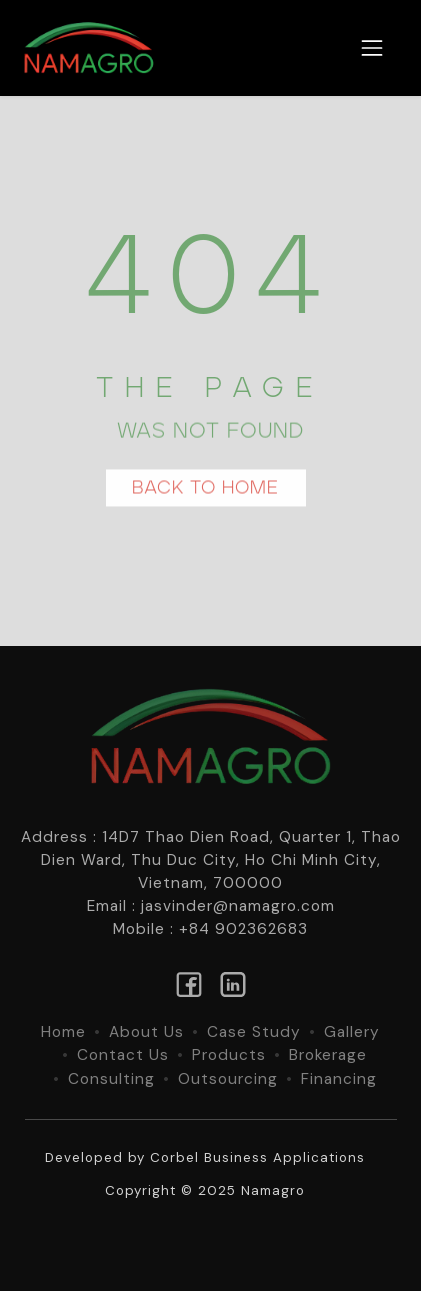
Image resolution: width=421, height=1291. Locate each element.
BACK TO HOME (205, 490)
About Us (146, 1032)
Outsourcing (228, 1079)
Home (63, 1032)
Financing (339, 1079)
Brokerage (328, 1055)
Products (229, 1055)
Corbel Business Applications (257, 1157)
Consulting (111, 1079)
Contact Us (123, 1055)
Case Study (254, 1032)
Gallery (352, 1032)
